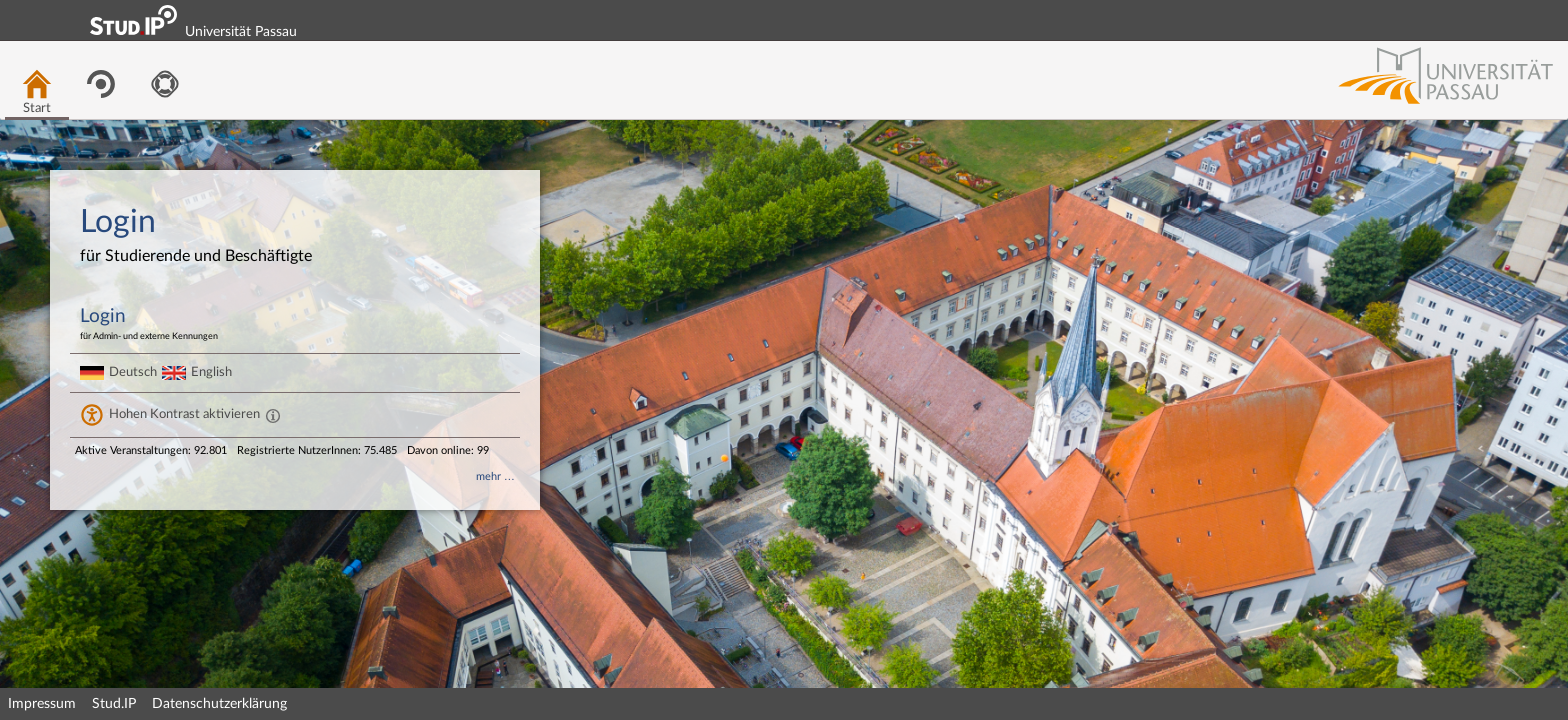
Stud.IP (114, 704)
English (211, 372)
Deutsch (133, 372)
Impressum (42, 704)
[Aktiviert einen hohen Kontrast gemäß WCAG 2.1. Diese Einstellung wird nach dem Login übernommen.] (273, 415)
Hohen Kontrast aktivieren (184, 414)
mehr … (495, 476)
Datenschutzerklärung (219, 704)
